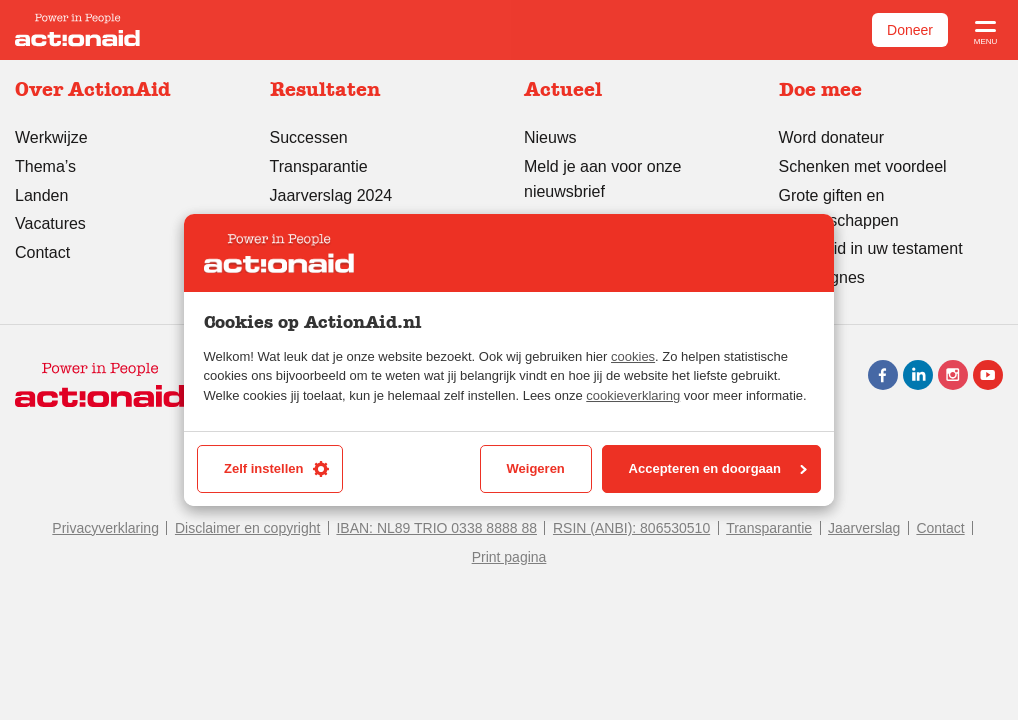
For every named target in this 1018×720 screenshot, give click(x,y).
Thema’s (45, 166)
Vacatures (50, 223)
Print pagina (509, 557)
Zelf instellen (276, 469)
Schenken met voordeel (863, 166)
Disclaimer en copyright (248, 528)
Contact (42, 252)
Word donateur (832, 137)
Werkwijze (51, 137)
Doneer (910, 30)
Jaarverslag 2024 (331, 195)
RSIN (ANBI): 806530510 (631, 528)
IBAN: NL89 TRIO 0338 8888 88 (436, 528)
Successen (309, 137)
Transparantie (319, 166)
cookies (633, 356)
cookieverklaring (633, 395)
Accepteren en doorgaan (718, 468)
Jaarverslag (864, 528)
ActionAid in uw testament (871, 248)
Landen (41, 195)
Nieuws (550, 137)
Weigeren (536, 468)
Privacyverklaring (105, 528)
